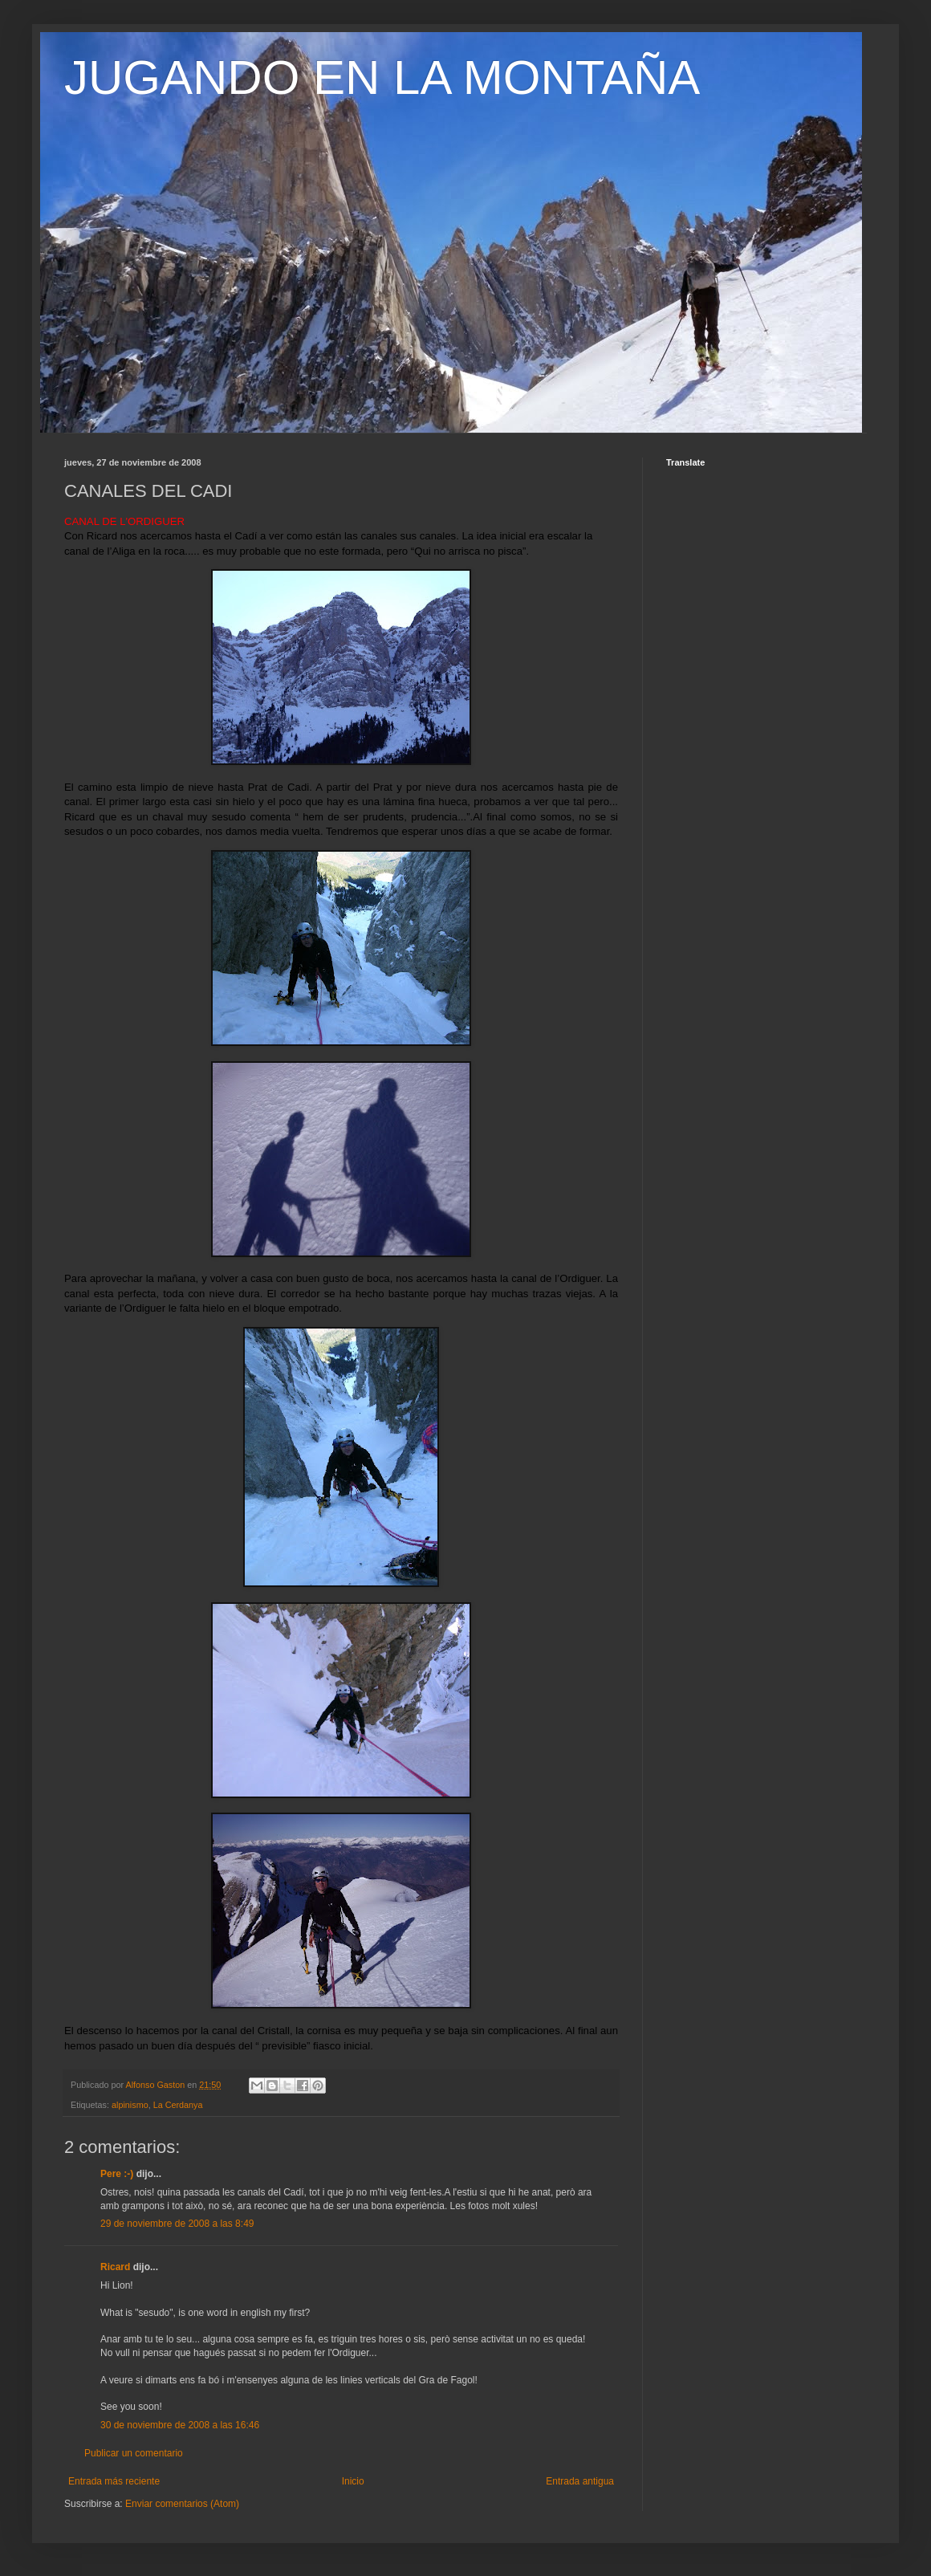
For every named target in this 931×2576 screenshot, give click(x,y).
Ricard (115, 2267)
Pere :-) (116, 2173)
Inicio (353, 2481)
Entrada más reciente (114, 2481)
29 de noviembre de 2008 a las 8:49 (177, 2223)
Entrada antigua (580, 2481)
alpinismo (130, 2105)
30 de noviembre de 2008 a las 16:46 (179, 2425)
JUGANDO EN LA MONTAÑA (382, 77)
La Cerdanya (178, 2105)
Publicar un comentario (133, 2453)
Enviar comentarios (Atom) (182, 2503)
